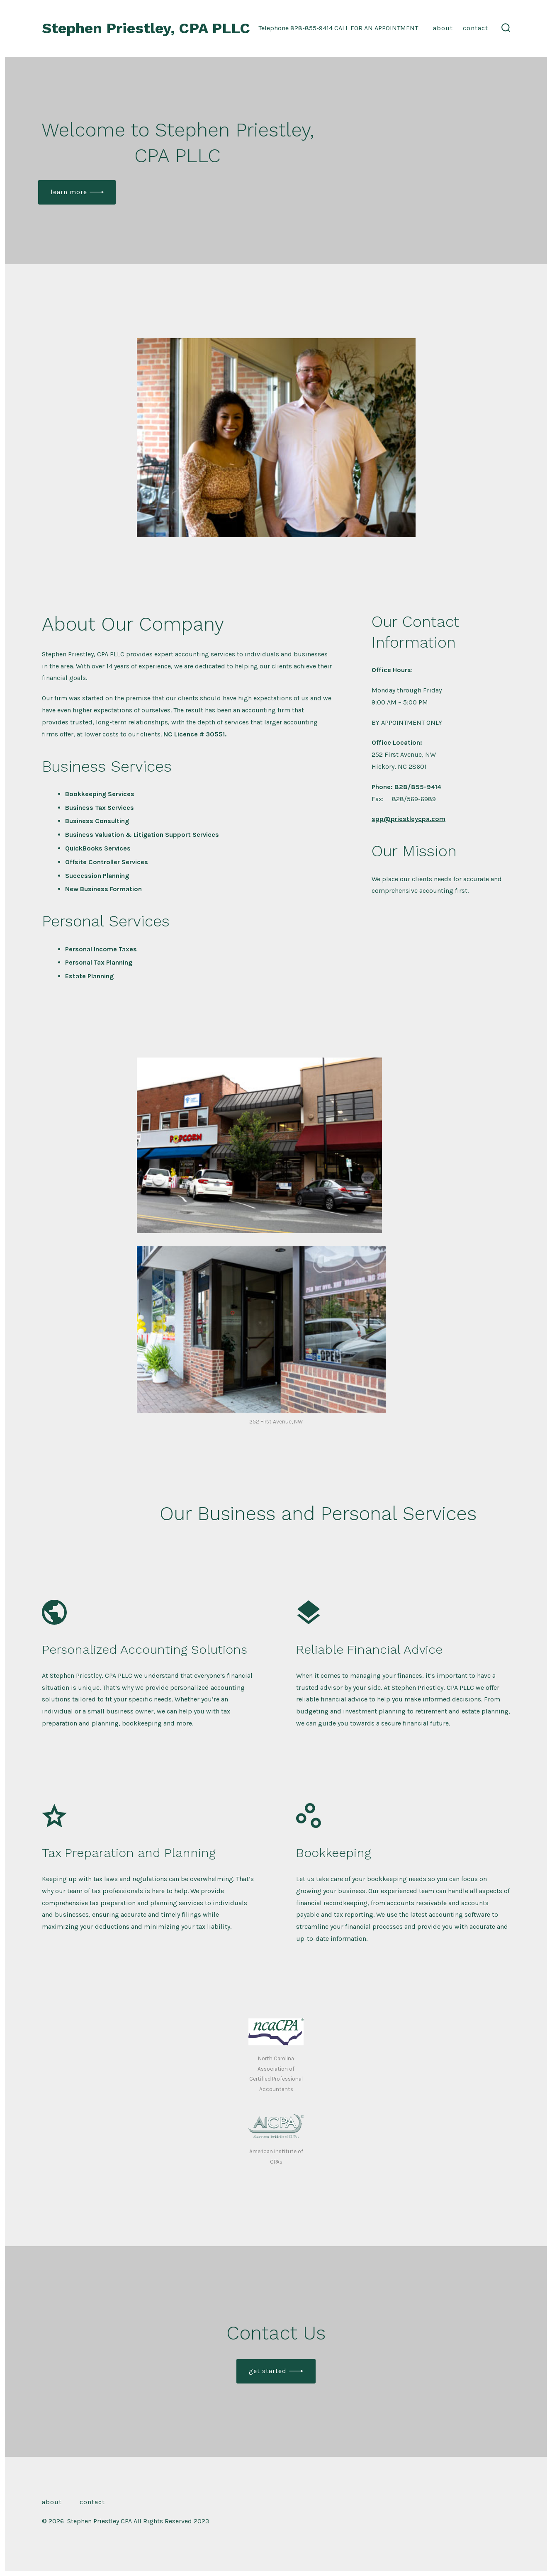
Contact (475, 28)
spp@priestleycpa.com (408, 819)
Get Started (268, 2371)
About (443, 28)
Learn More (69, 192)
